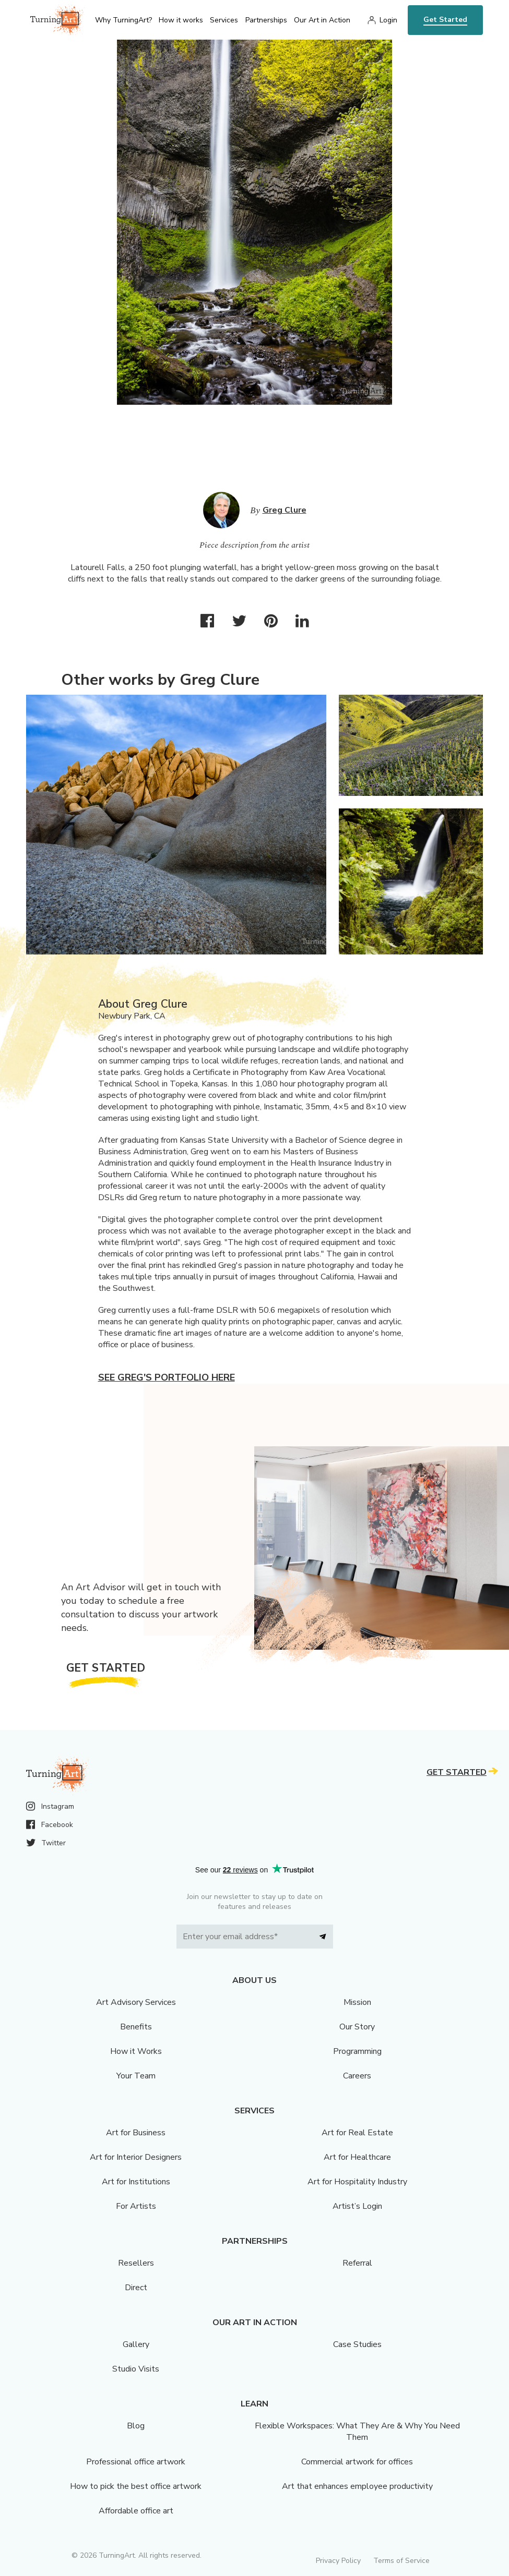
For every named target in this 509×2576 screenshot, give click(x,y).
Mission (357, 2002)
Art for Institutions (136, 2181)
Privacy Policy (338, 2561)
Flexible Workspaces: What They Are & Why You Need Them (357, 2431)
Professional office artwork (135, 2462)
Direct (136, 2287)
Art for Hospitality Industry (357, 2181)
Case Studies (357, 2344)
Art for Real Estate (357, 2132)
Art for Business (135, 2132)
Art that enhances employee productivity (357, 2486)
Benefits (136, 2027)
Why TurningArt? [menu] (123, 20)
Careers (357, 2076)
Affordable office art (136, 2511)
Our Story (357, 2027)
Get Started (445, 20)
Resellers (136, 2263)
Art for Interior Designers (136, 2157)
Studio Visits (135, 2369)
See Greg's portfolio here (166, 1377)
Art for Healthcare (357, 2157)
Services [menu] (224, 20)
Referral (357, 2263)
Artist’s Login (357, 2206)
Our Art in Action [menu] (322, 20)
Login (388, 20)
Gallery (136, 2344)
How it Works (136, 2051)
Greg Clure (284, 510)
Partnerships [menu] (266, 20)
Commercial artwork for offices (357, 2462)
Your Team (136, 2076)
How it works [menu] (181, 20)
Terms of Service (401, 2561)
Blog (136, 2426)
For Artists (136, 2206)
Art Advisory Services (136, 2002)
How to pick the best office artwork (136, 2486)
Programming (357, 2051)
